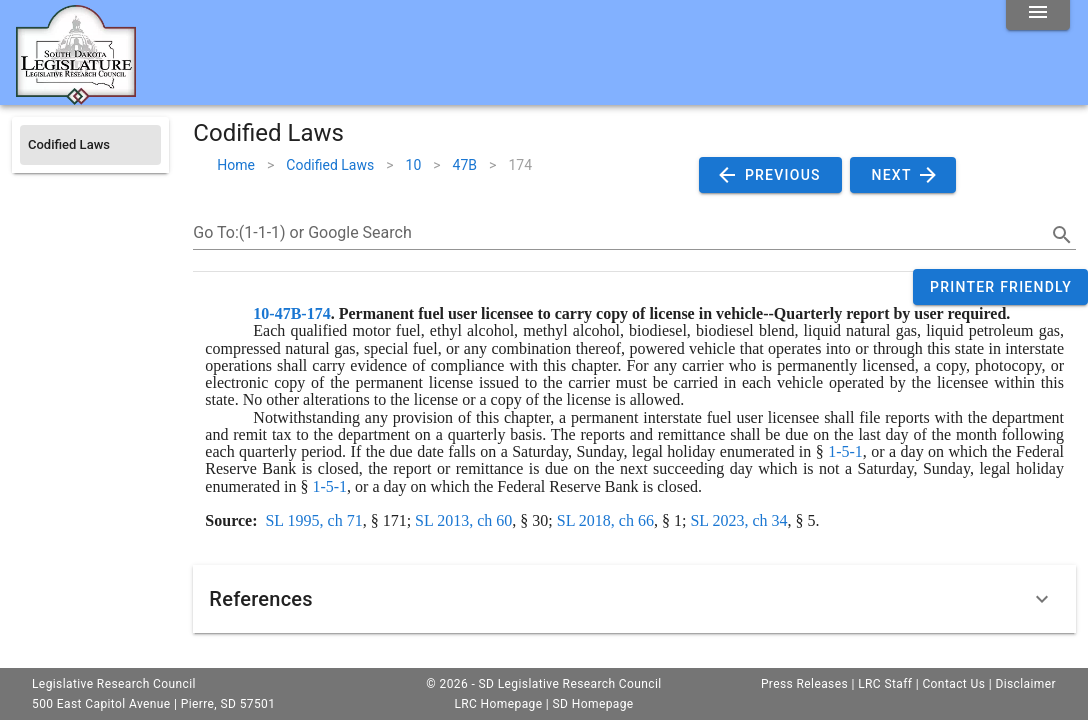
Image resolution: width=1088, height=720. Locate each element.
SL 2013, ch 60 (463, 520)
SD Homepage (593, 704)
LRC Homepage (498, 704)
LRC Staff (885, 684)
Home (236, 165)
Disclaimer (1025, 684)
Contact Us (953, 684)
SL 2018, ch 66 (605, 520)
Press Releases (804, 684)
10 (414, 165)
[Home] (76, 97)
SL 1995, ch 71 (313, 520)
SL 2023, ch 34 (738, 520)
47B (465, 165)
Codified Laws (330, 165)
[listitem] (90, 145)
